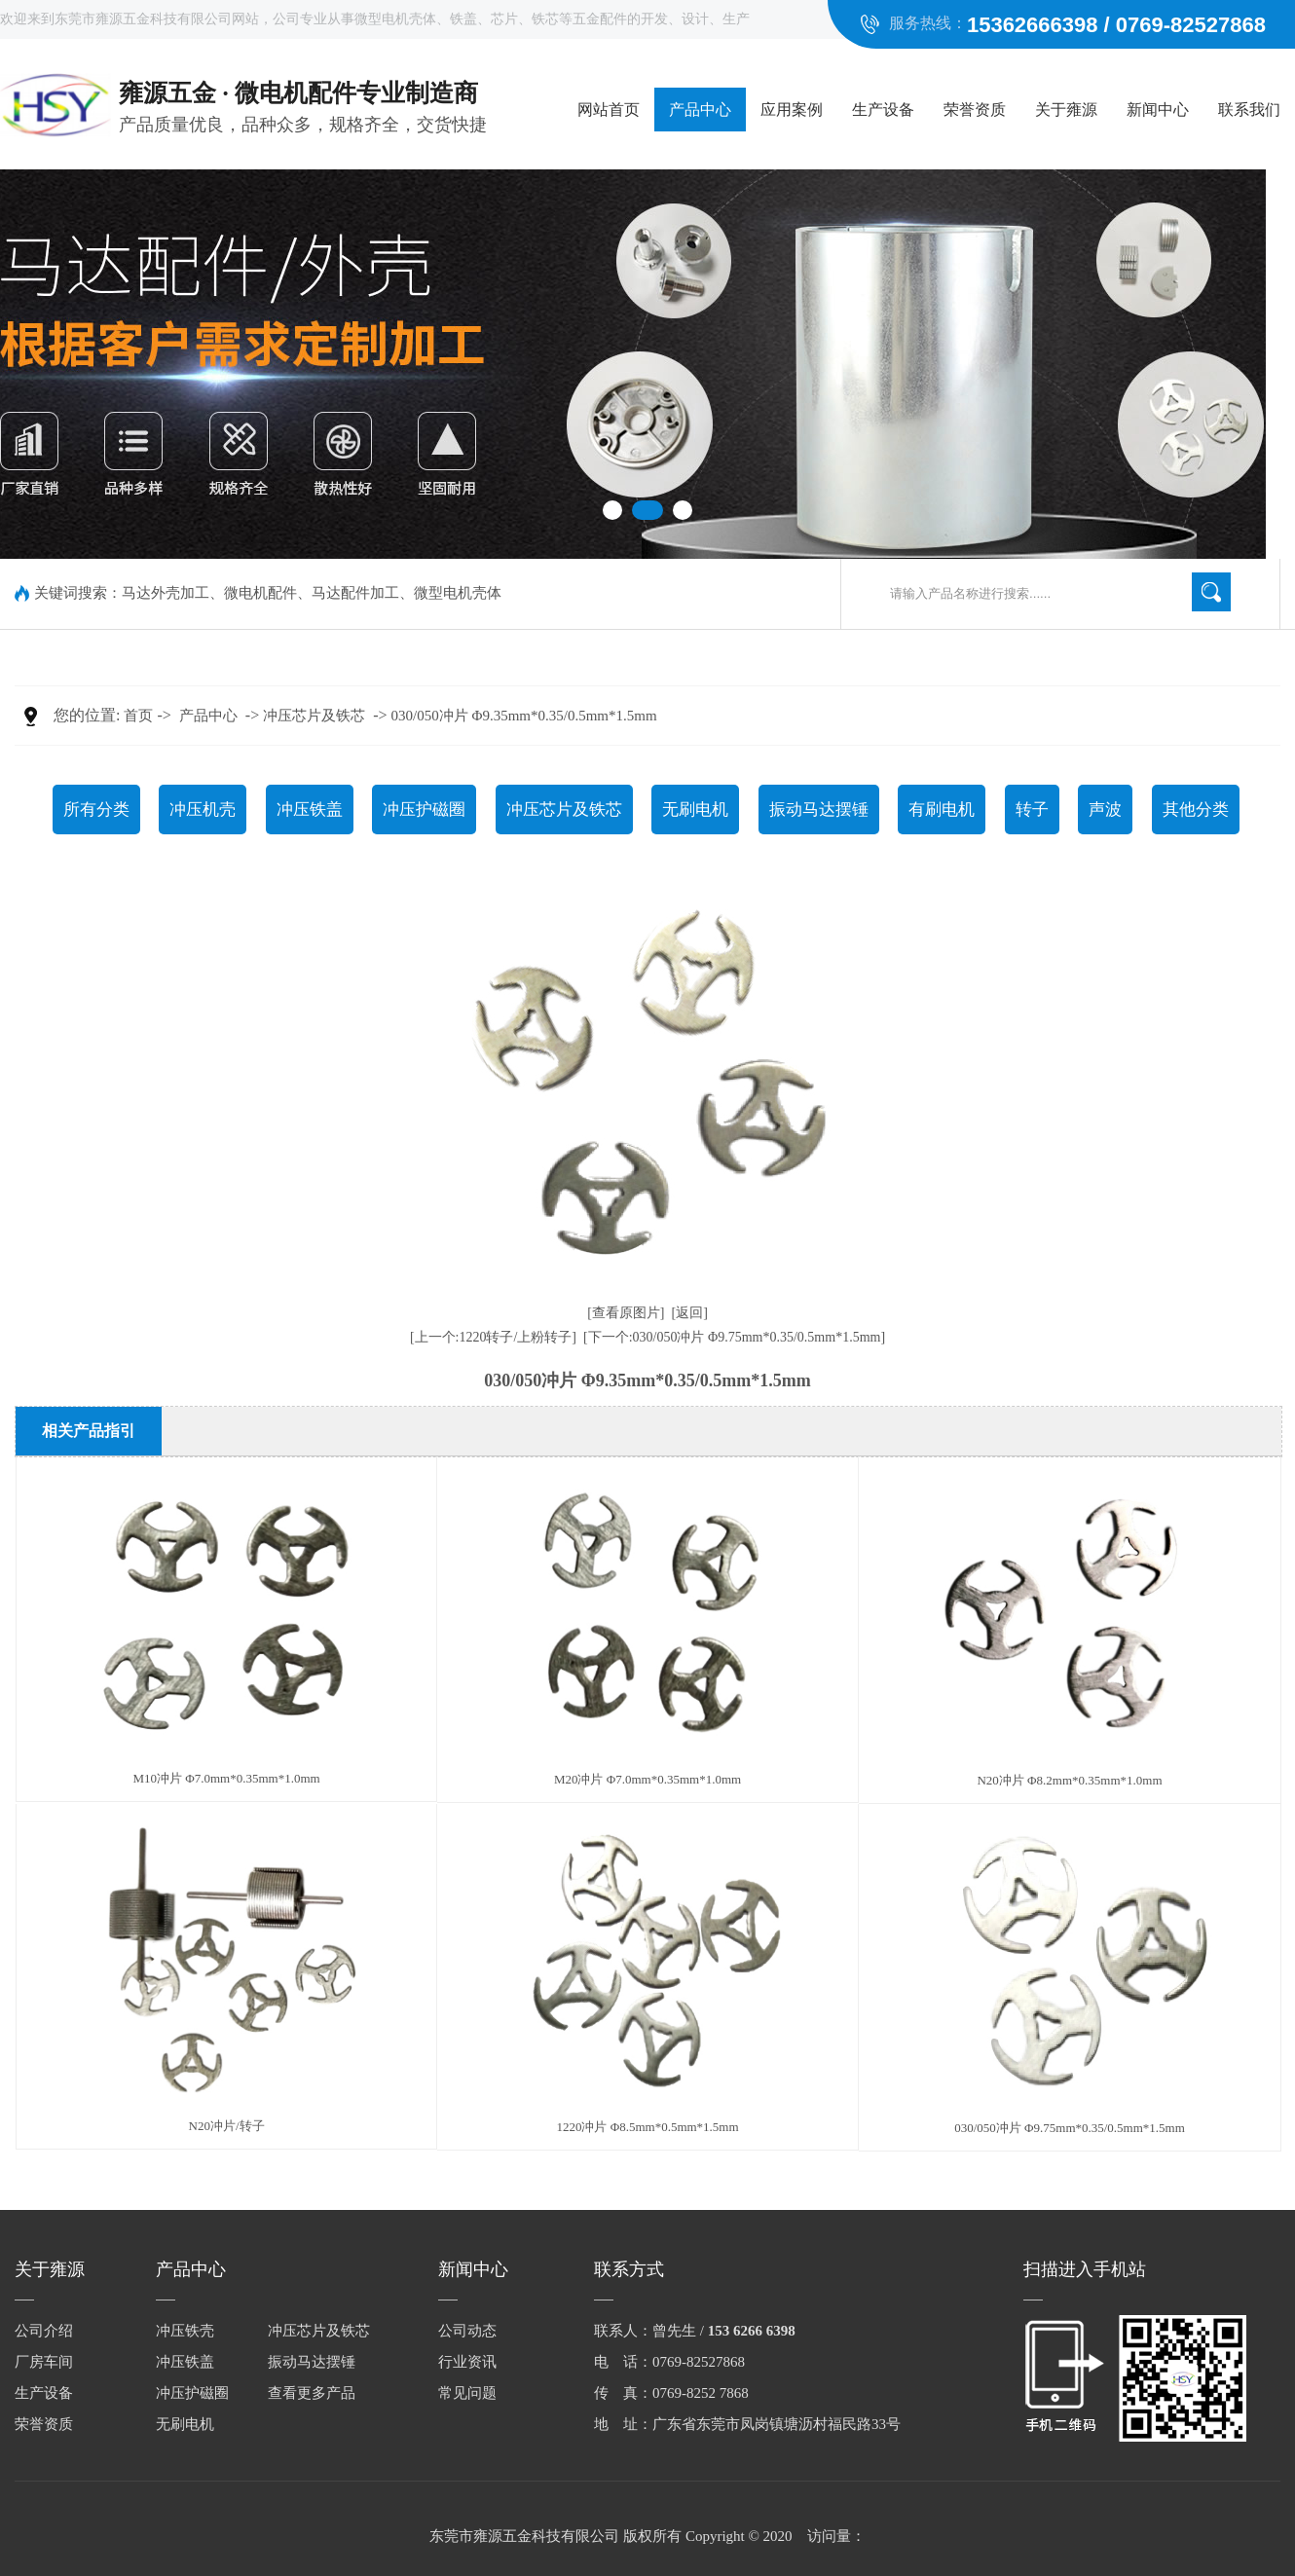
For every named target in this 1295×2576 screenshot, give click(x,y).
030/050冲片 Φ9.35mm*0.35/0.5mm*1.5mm (524, 715)
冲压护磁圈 (424, 809)
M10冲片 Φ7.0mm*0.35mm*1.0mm (225, 1778)
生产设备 (883, 109)
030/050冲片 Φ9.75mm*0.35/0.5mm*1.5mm (1069, 2127)
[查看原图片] (625, 1313)
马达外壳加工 (165, 593)
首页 (138, 715)
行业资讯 (467, 2362)
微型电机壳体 (457, 593)
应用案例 (791, 109)
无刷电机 (695, 809)
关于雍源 (1066, 109)
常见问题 (467, 2393)
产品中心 (700, 109)
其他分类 (1196, 809)
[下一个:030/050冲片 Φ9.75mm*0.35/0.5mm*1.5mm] (734, 1337)
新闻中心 (1158, 109)
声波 (1105, 809)
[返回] (690, 1313)
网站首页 (608, 109)
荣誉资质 (975, 109)
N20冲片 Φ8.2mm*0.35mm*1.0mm (1069, 1780)
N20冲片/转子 (227, 2125)
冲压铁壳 (185, 2330)
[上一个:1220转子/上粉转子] (493, 1337)
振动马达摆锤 (819, 809)
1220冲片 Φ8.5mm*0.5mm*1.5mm (647, 2126)
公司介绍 (44, 2330)
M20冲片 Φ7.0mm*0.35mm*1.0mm (647, 1779)
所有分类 (96, 809)
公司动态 (467, 2330)
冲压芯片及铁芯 (314, 715)
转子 (1032, 809)
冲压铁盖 (310, 809)
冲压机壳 (202, 809)
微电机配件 (260, 593)
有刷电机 (941, 809)
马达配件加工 (355, 593)
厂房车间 (44, 2362)
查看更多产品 (311, 2393)
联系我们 (1249, 109)
